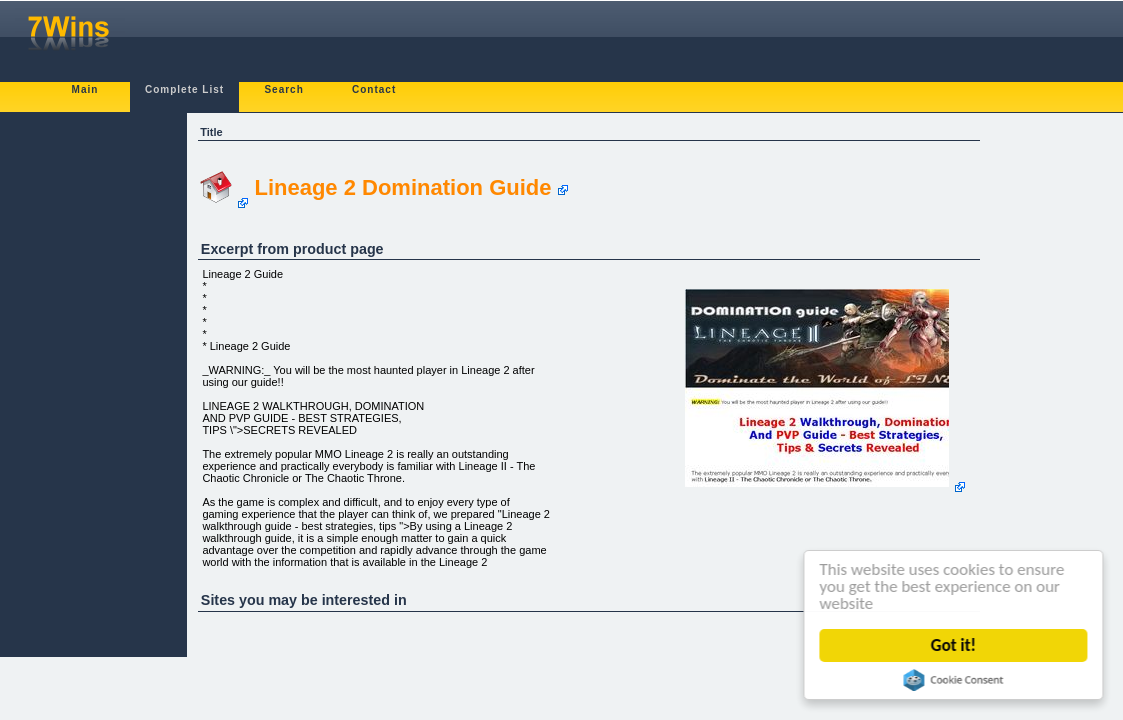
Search (283, 89)
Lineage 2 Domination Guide (402, 187)
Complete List (184, 89)
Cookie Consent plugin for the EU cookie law (954, 680)
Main (85, 89)
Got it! (953, 645)
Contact (374, 89)
